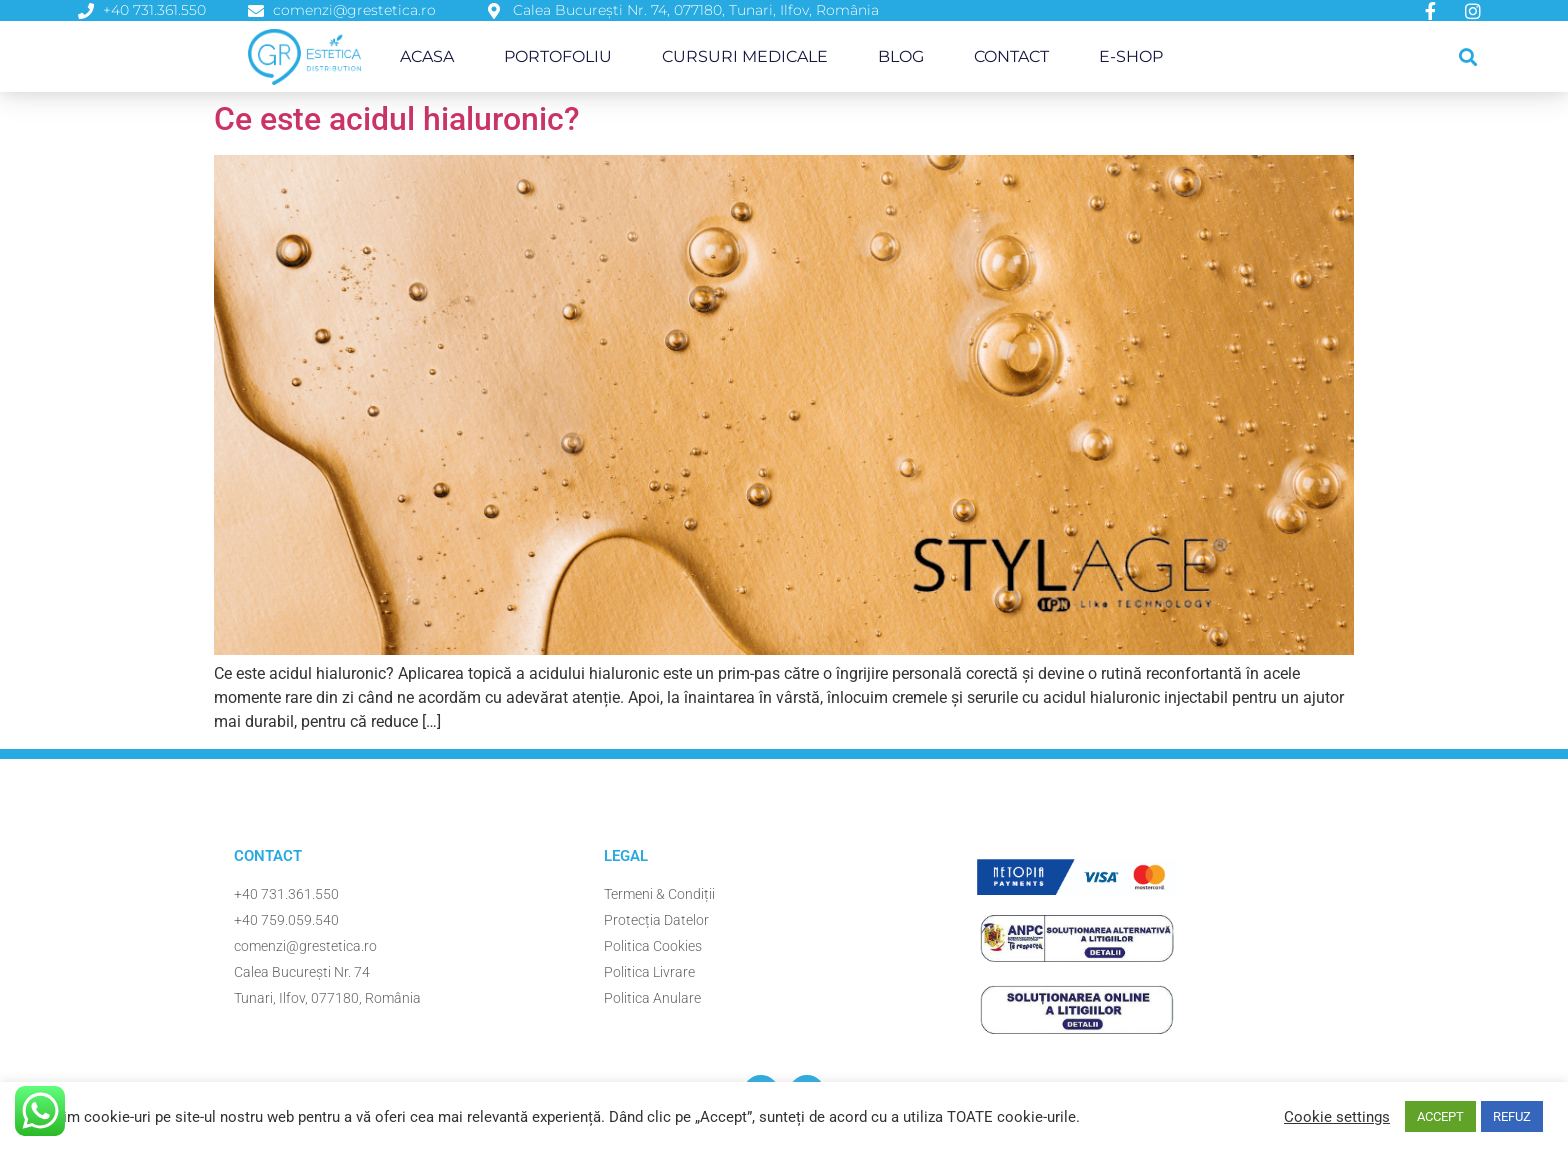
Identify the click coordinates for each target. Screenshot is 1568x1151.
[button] (1468, 56)
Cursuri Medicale (745, 56)
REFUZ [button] (1512, 1116)
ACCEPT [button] (1440, 1116)
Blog (901, 56)
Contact (1011, 56)
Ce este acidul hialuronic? (397, 119)
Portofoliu (558, 56)
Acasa (427, 56)
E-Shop (1131, 56)
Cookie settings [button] (1337, 1117)
